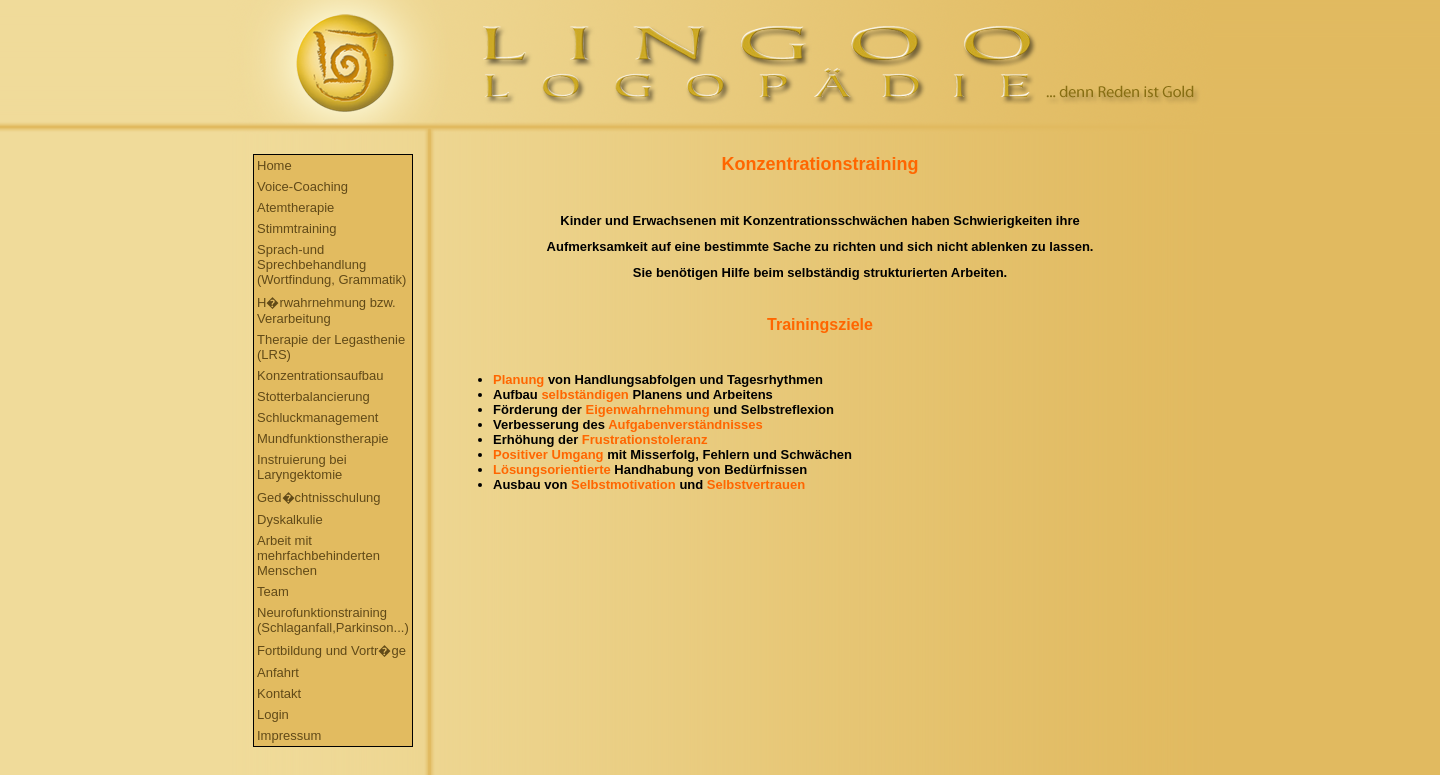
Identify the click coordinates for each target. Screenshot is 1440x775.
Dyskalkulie (290, 519)
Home (274, 165)
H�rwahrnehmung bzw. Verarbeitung (326, 310)
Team (273, 591)
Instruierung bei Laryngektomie (302, 467)
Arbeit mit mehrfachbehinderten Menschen (318, 555)
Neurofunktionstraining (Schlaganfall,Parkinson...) (333, 620)
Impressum (289, 735)
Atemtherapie (295, 207)
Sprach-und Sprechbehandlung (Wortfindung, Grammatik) (331, 264)
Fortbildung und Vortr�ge (331, 650)
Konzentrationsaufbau (320, 375)
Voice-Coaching (302, 186)
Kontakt (279, 693)
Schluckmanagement (317, 417)
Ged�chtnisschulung (319, 497)
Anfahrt (278, 672)
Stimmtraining (296, 228)
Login (273, 714)
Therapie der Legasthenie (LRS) (331, 347)
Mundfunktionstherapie (323, 438)
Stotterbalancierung (313, 396)
